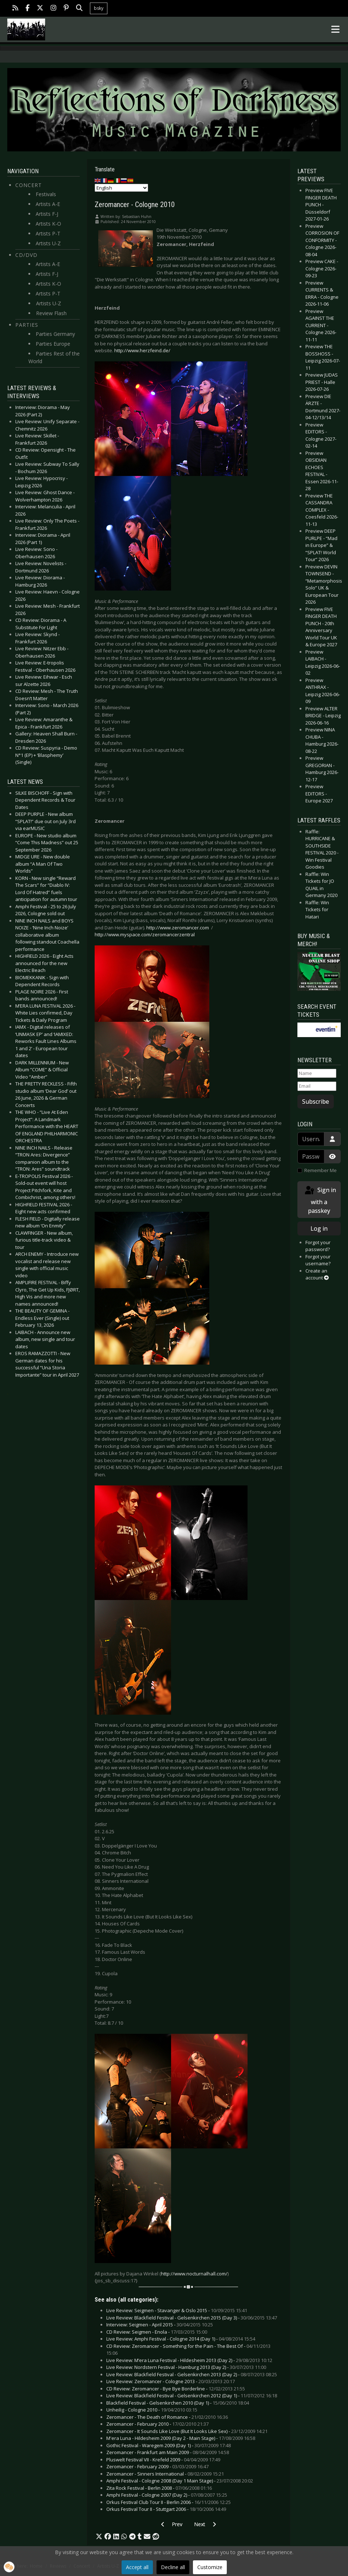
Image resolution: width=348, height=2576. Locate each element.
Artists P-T (48, 233)
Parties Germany (55, 333)
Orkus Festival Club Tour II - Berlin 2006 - (168, 2502)
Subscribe (315, 1102)
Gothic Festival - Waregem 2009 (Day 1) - (168, 2445)
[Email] (316, 1086)
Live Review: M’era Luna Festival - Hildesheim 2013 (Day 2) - (189, 2360)
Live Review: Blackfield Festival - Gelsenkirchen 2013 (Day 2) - (191, 2374)
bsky (98, 8)
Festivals (46, 194)
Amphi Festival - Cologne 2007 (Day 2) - (166, 2495)
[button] (99, 2536)
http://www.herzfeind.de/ (142, 350)
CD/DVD (26, 254)
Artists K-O (48, 223)
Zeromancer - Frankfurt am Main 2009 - (167, 2452)
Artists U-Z (48, 243)
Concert (28, 185)
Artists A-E (48, 204)
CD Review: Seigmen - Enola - (156, 2332)
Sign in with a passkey (320, 1200)
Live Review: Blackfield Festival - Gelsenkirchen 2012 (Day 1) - (191, 2395)
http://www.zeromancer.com (177, 927)
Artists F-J (47, 213)
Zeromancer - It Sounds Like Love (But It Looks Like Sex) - (187, 2431)
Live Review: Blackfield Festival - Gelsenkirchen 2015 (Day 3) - (191, 2317)
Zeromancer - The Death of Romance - (167, 2417)
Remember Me (320, 1170)
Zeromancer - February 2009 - (157, 2466)
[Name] (316, 1073)
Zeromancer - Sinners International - (165, 2473)
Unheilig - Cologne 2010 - (151, 2409)
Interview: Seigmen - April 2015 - (159, 2324)
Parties (26, 324)
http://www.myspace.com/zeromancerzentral (145, 934)
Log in (319, 1229)
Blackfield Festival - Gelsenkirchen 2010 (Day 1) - (177, 2403)
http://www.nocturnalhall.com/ (194, 2273)
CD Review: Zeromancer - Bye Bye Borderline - (175, 2388)
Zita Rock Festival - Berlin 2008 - (159, 2488)
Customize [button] (209, 2567)
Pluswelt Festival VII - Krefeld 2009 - (163, 2459)
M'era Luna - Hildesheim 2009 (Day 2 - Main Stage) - (180, 2438)
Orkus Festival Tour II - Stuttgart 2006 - (166, 2509)
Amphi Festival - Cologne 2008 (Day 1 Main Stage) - (179, 2480)
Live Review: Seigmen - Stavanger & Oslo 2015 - (176, 2310)
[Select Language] (121, 188)
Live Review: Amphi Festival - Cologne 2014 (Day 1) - (180, 2338)
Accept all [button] (137, 2567)
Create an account (317, 1274)
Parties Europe (53, 343)
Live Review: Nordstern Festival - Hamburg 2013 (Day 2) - (186, 2367)
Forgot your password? (318, 1246)
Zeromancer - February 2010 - (157, 2424)
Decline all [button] (173, 2567)
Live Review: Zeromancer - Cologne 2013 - (170, 2381)
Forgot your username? (318, 1260)
